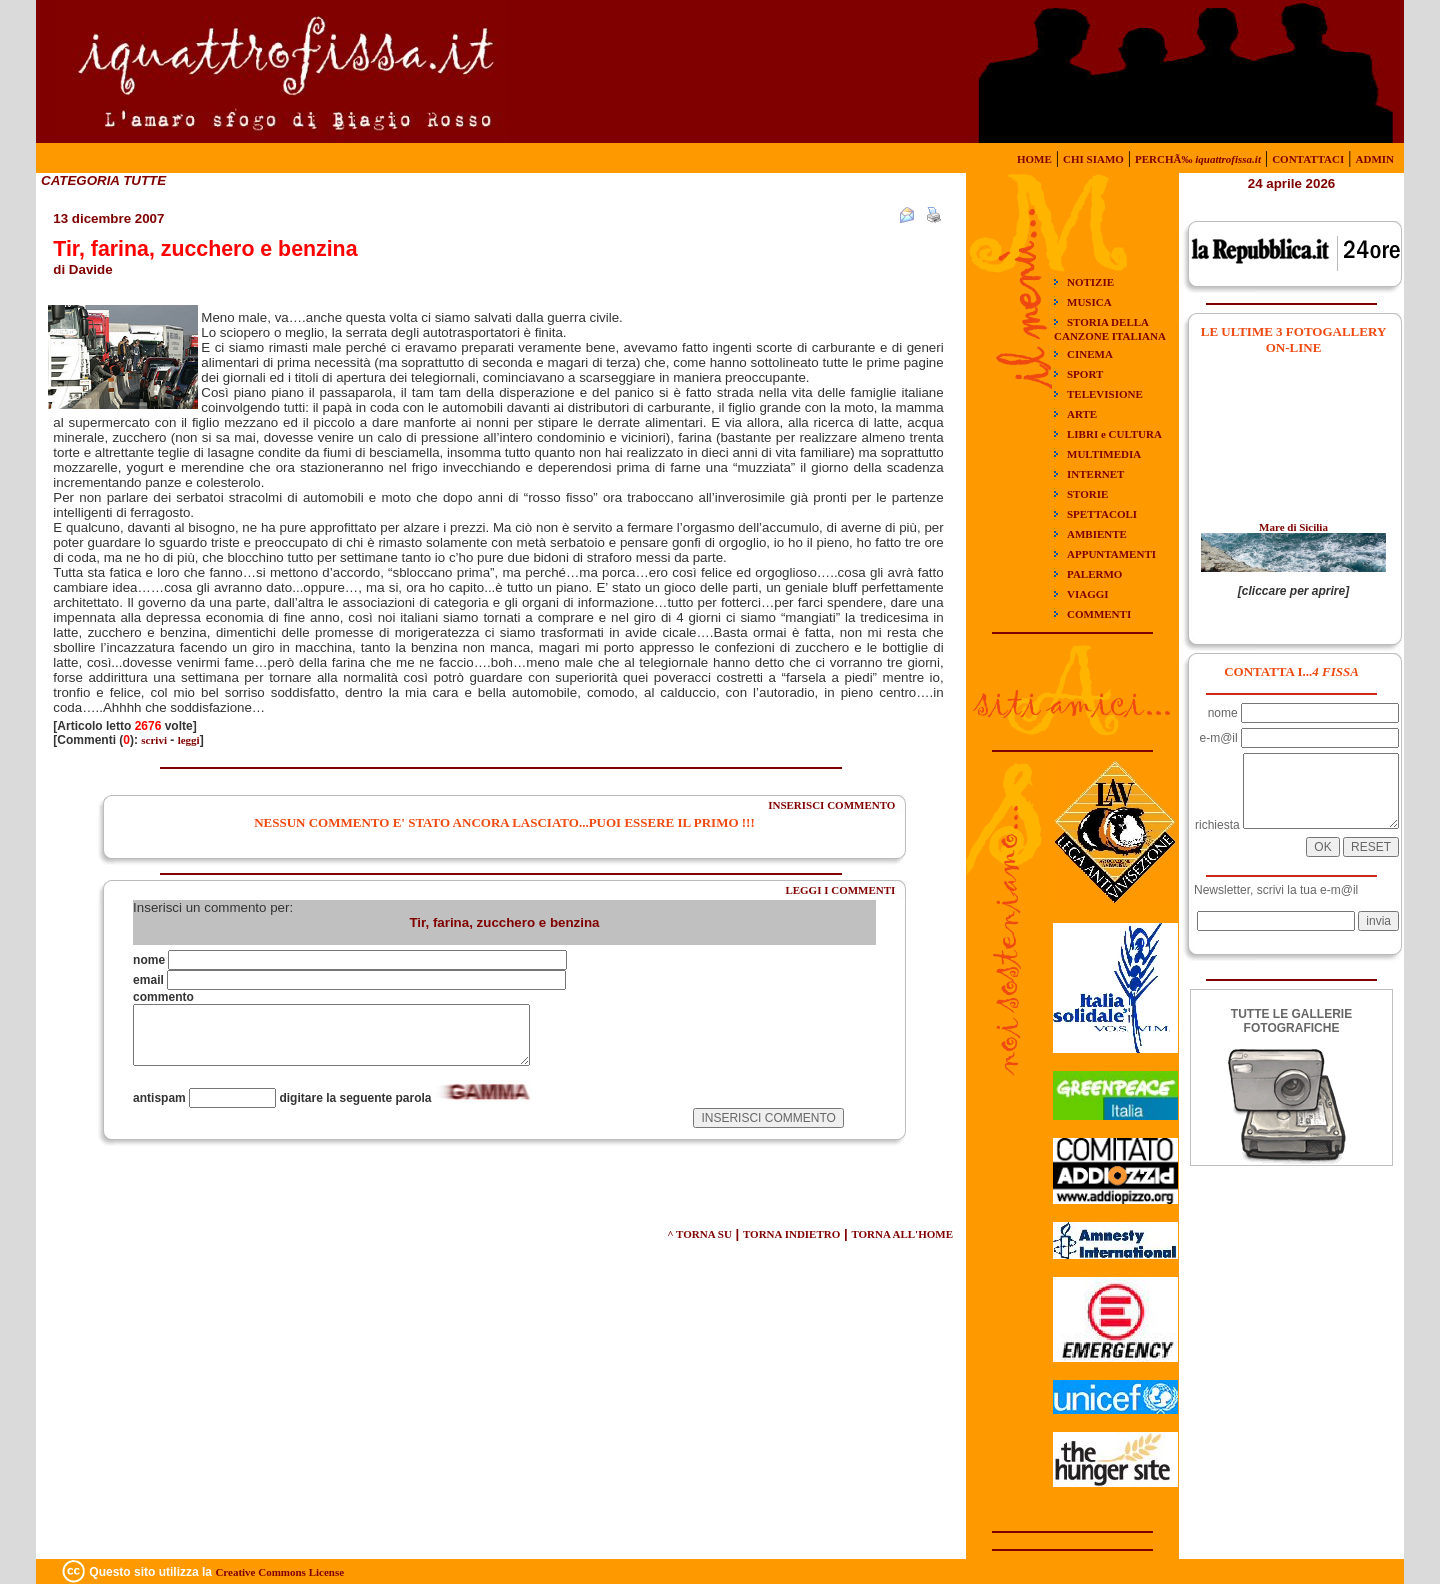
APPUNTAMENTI (1111, 554)
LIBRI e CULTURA (1114, 434)
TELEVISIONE (1105, 394)
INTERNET (1095, 474)
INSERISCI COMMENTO (831, 805)
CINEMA (1090, 354)
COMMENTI (1099, 614)
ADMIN (1375, 159)
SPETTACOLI (1102, 514)
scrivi (154, 740)
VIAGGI (1088, 594)
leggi (189, 740)
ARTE (1082, 414)
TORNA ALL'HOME (902, 1234)
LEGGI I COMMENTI (840, 890)
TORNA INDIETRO (791, 1234)
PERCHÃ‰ (1198, 159)
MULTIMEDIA (1104, 454)
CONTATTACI (1308, 159)
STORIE (1087, 494)
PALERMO (1094, 574)
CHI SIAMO (1093, 159)
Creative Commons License (279, 1572)
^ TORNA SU (699, 1234)
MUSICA (1089, 302)
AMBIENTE (1097, 534)
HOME (1034, 159)
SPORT (1085, 374)
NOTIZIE (1090, 282)
